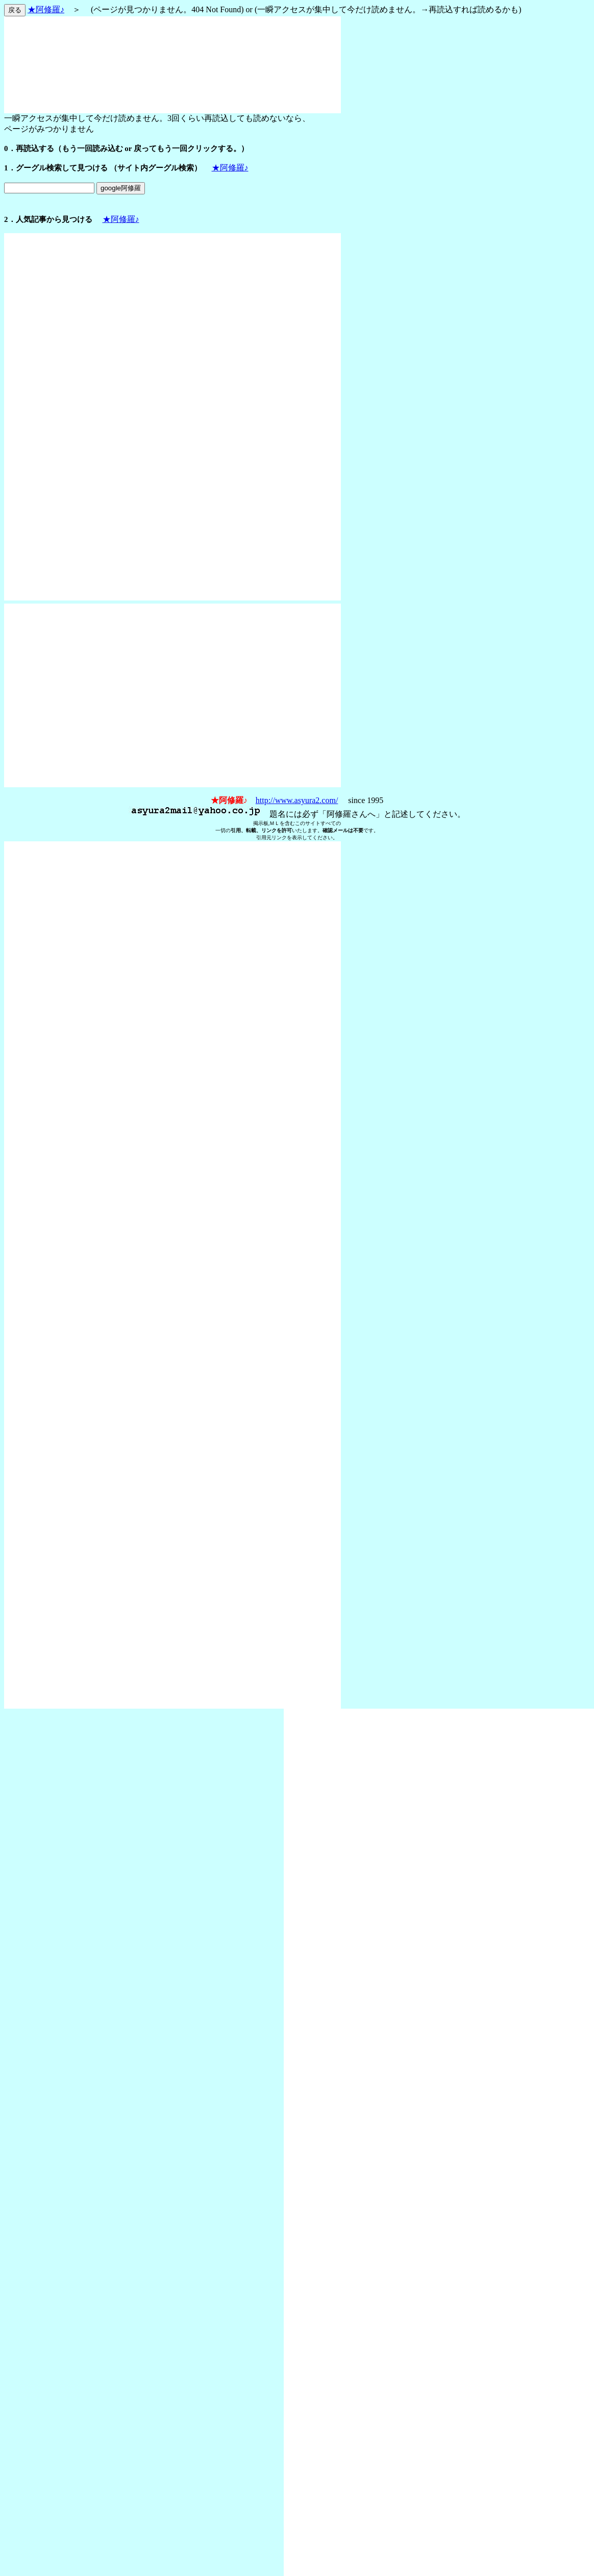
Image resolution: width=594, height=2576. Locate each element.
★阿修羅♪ (46, 9)
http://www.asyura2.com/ (297, 800)
